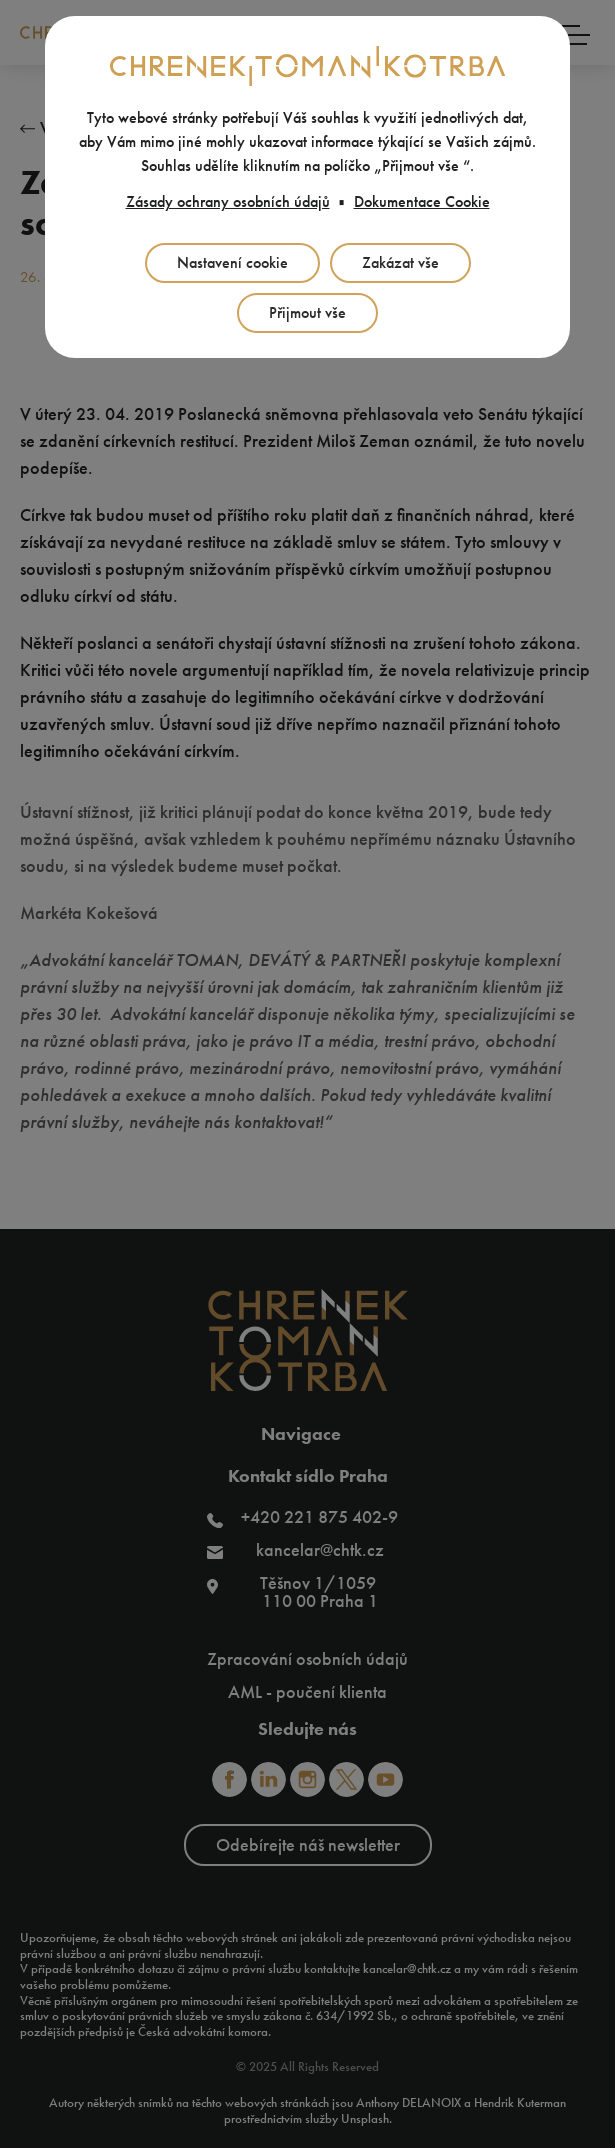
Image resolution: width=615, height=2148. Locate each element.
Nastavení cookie (232, 262)
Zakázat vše (400, 262)
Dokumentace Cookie (422, 201)
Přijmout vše (307, 312)
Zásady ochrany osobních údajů (228, 201)
